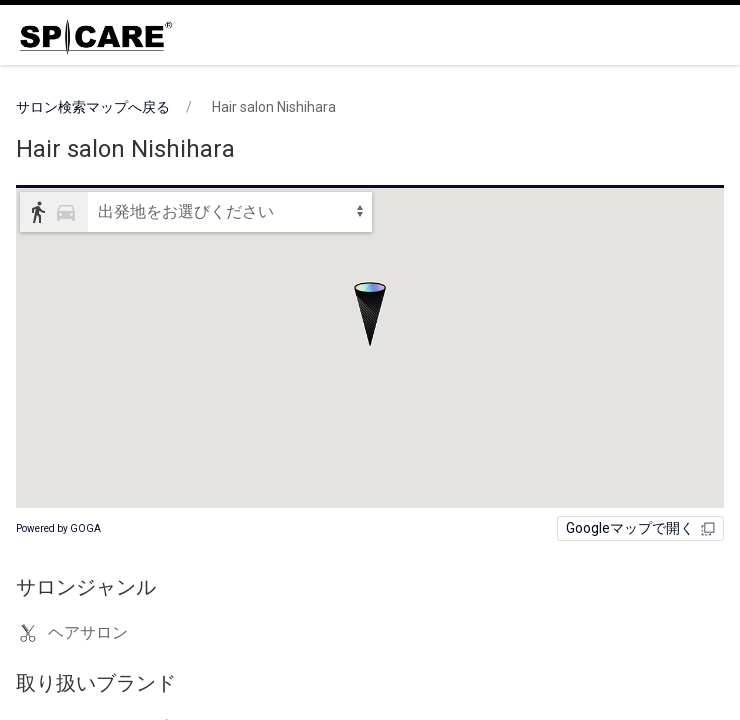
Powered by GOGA (58, 528)
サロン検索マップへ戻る (93, 107)
